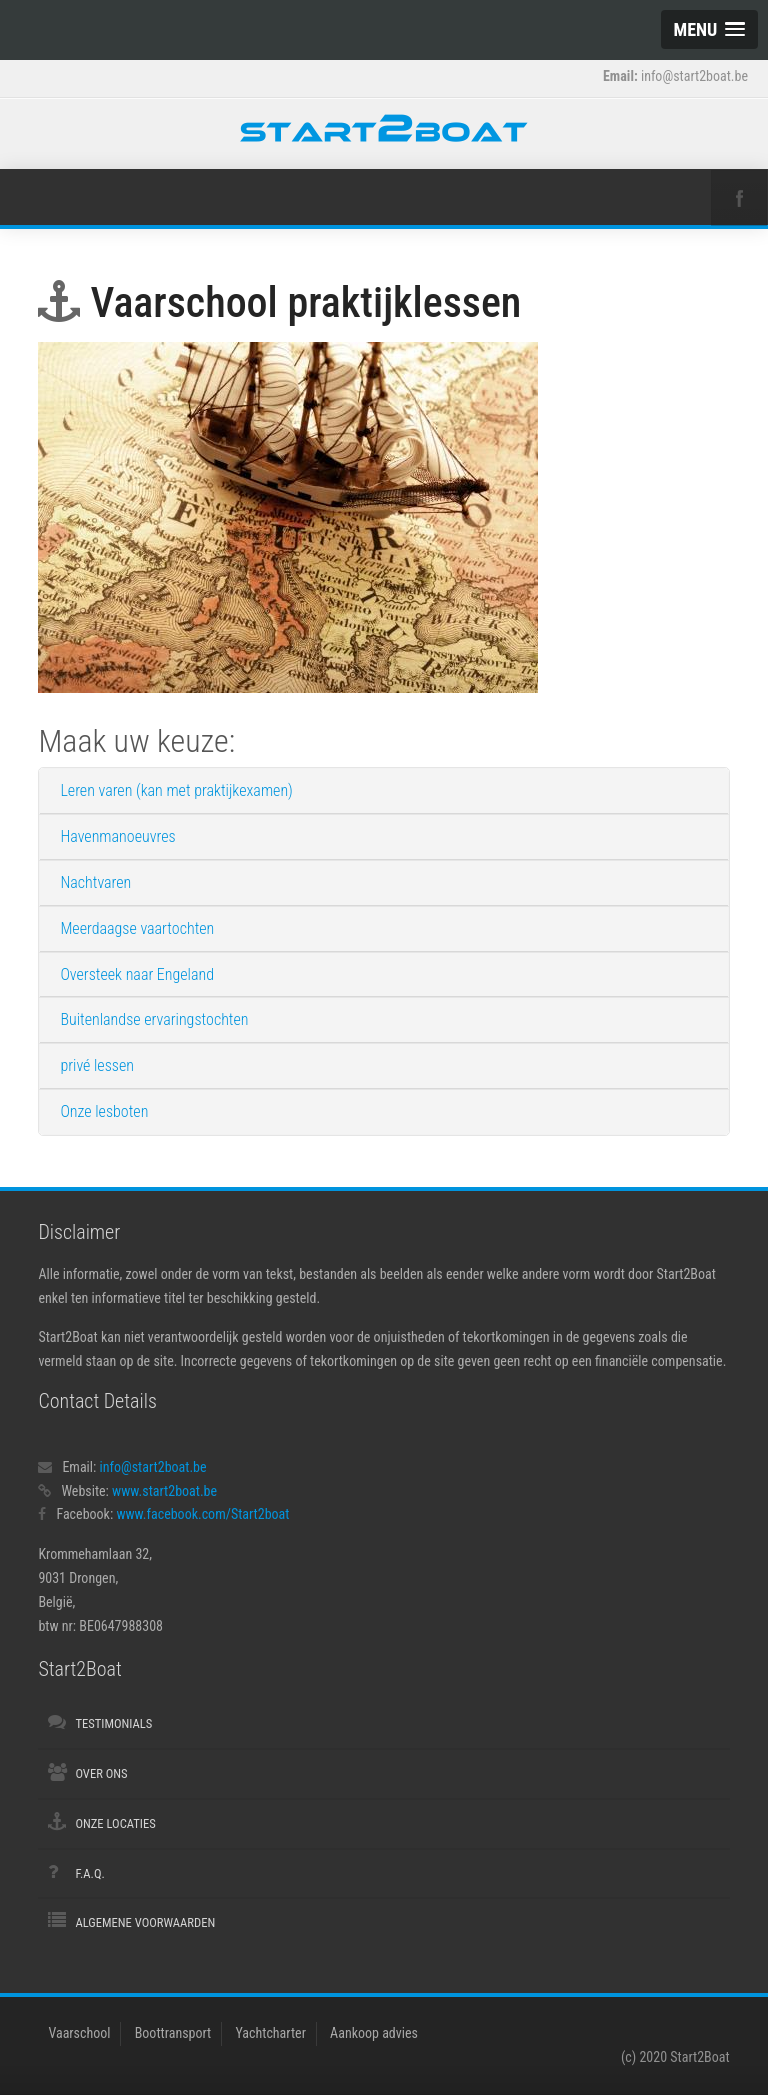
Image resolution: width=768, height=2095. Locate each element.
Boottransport (173, 2033)
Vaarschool (79, 2033)
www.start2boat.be (164, 1491)
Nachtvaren (95, 882)
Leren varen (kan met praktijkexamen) (176, 790)
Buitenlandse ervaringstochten (154, 1019)
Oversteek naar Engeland (137, 974)
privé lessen (97, 1065)
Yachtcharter (270, 2033)
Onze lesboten (104, 1111)
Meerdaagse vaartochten (137, 928)
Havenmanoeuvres (117, 836)
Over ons (101, 1773)
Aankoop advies (374, 2033)
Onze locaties (115, 1823)
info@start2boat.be (153, 1467)
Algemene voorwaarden (145, 1922)
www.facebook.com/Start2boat (202, 1514)
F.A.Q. (89, 1873)
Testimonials (113, 1723)
